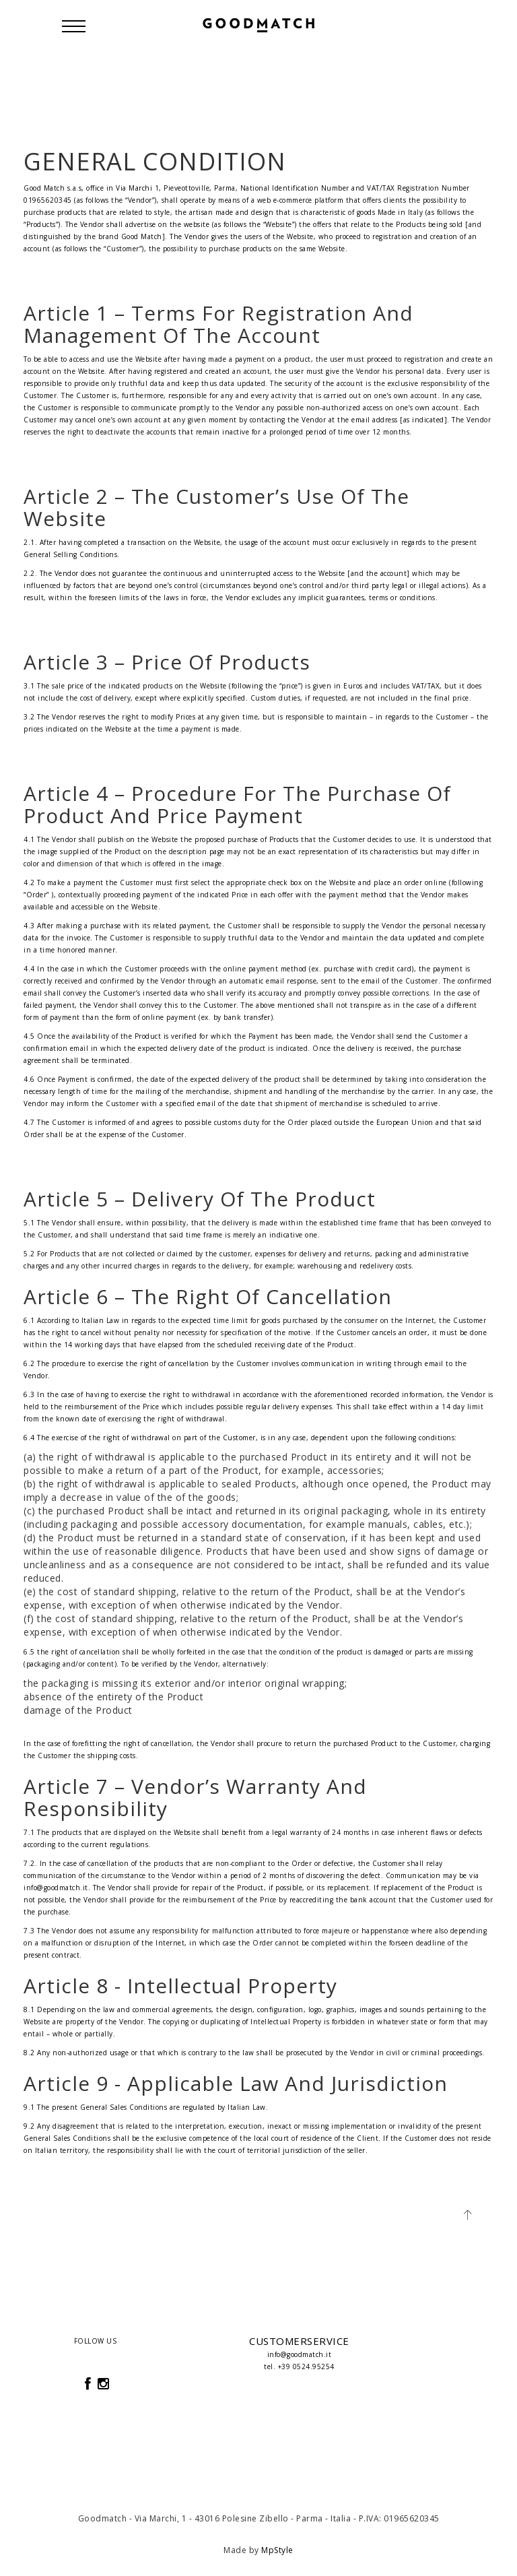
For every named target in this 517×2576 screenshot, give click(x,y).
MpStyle (277, 2550)
